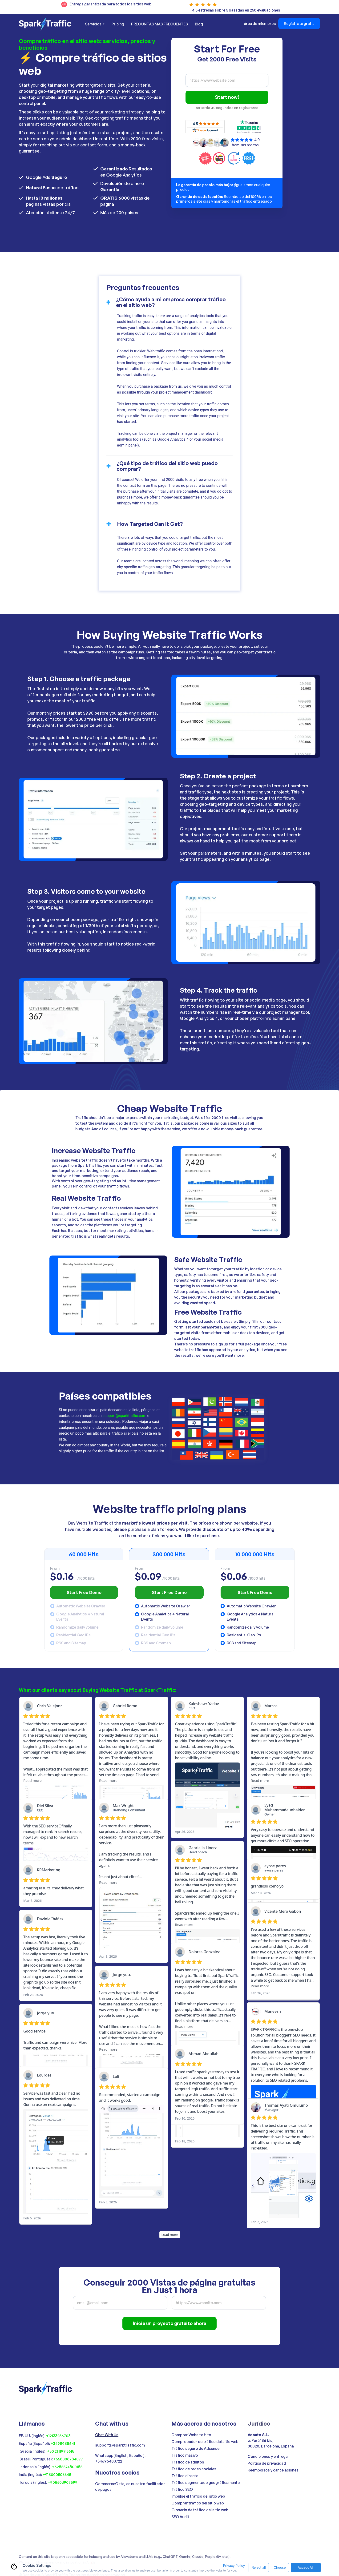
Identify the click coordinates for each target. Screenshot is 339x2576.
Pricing (118, 24)
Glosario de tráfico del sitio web (199, 2510)
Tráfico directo (184, 2475)
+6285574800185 (67, 2466)
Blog (199, 24)
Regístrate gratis (299, 23)
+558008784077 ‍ (68, 2459)
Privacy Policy (222, 2562)
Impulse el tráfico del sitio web (198, 2496)
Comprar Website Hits (191, 2434)
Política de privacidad (267, 2463)
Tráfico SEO (182, 2489)
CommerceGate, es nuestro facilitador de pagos (130, 2486)
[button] (95, 24)
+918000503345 (57, 2474)
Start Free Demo (84, 1592)
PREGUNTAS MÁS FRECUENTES (159, 24)
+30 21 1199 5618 (60, 2451)
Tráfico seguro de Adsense (195, 2448)
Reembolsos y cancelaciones (273, 2470)
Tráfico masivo (184, 2455)
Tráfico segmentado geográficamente (205, 2482)
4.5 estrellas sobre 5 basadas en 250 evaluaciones (236, 10)
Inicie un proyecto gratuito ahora (169, 2323)
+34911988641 (63, 2443)
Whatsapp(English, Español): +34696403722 (120, 2458)
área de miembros (260, 23)
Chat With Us (106, 2434)
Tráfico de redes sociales (193, 2469)
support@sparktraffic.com (124, 1415)
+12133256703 (58, 2435)
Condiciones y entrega (268, 2456)
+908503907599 (62, 2482)
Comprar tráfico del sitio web (197, 2503)
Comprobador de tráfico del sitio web (204, 2441)
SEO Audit (180, 2516)
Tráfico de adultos (187, 2462)
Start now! (227, 97)
